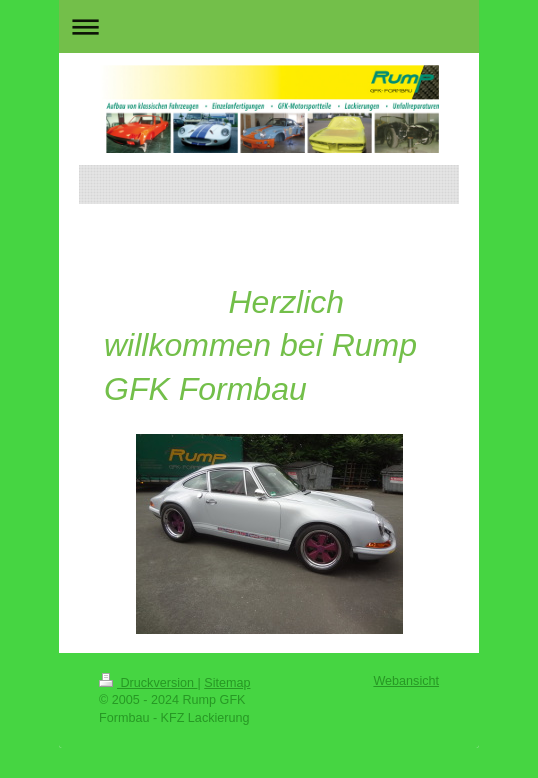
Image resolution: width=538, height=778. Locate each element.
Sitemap (227, 683)
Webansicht (406, 681)
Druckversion (148, 683)
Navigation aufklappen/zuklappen (269, 26)
